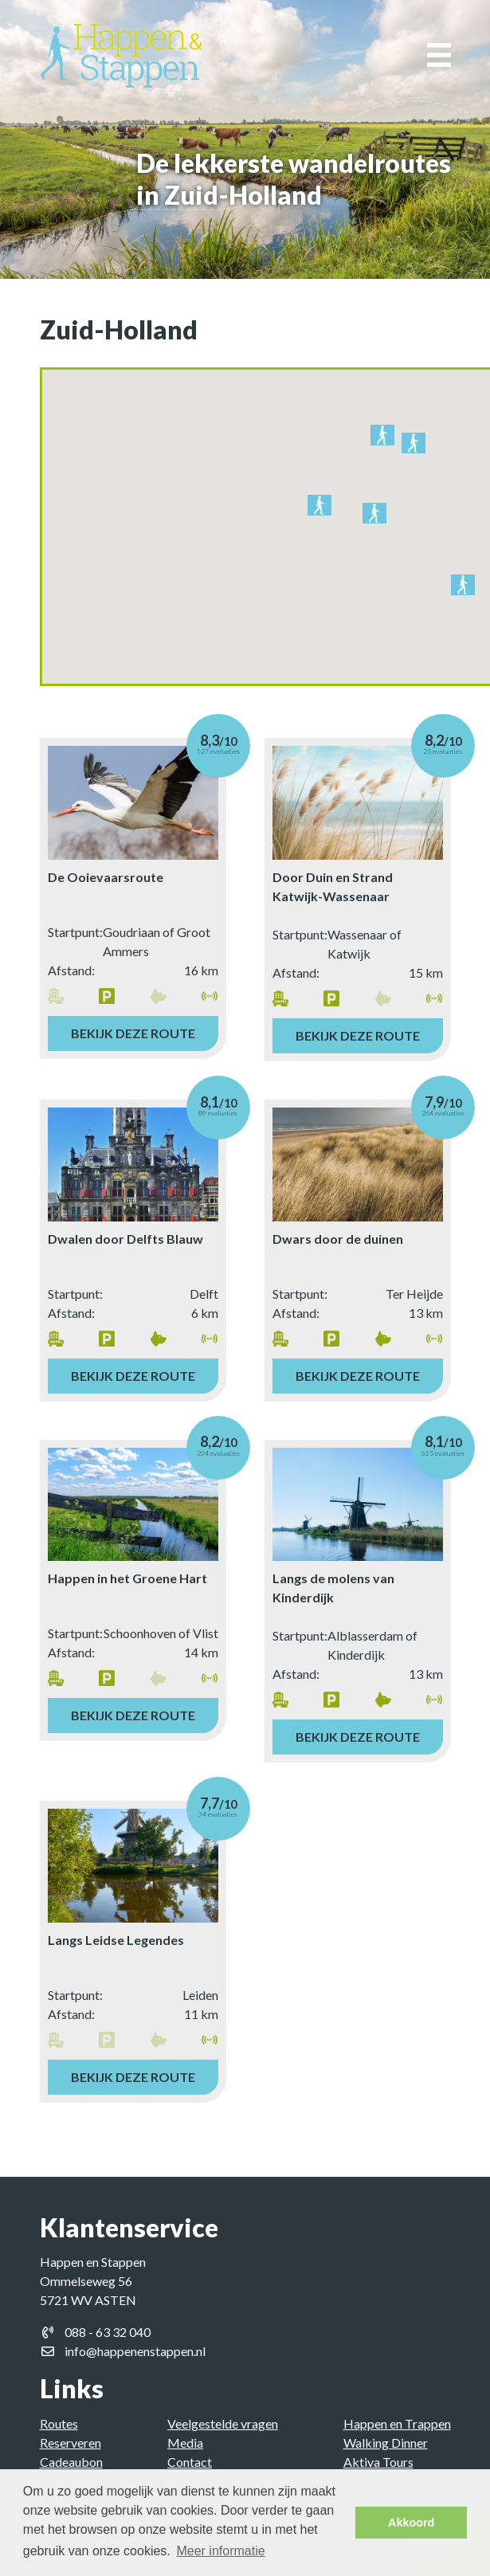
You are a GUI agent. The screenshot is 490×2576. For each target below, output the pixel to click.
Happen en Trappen (397, 2423)
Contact (189, 2461)
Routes (59, 2423)
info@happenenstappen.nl (135, 2350)
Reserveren (70, 2442)
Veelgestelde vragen (222, 2423)
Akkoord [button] (411, 2522)
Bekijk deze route (133, 1033)
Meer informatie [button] (220, 2551)
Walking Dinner (385, 2442)
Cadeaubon (71, 2461)
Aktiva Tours (378, 2461)
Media (185, 2442)
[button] (382, 438)
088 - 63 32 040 (108, 2331)
